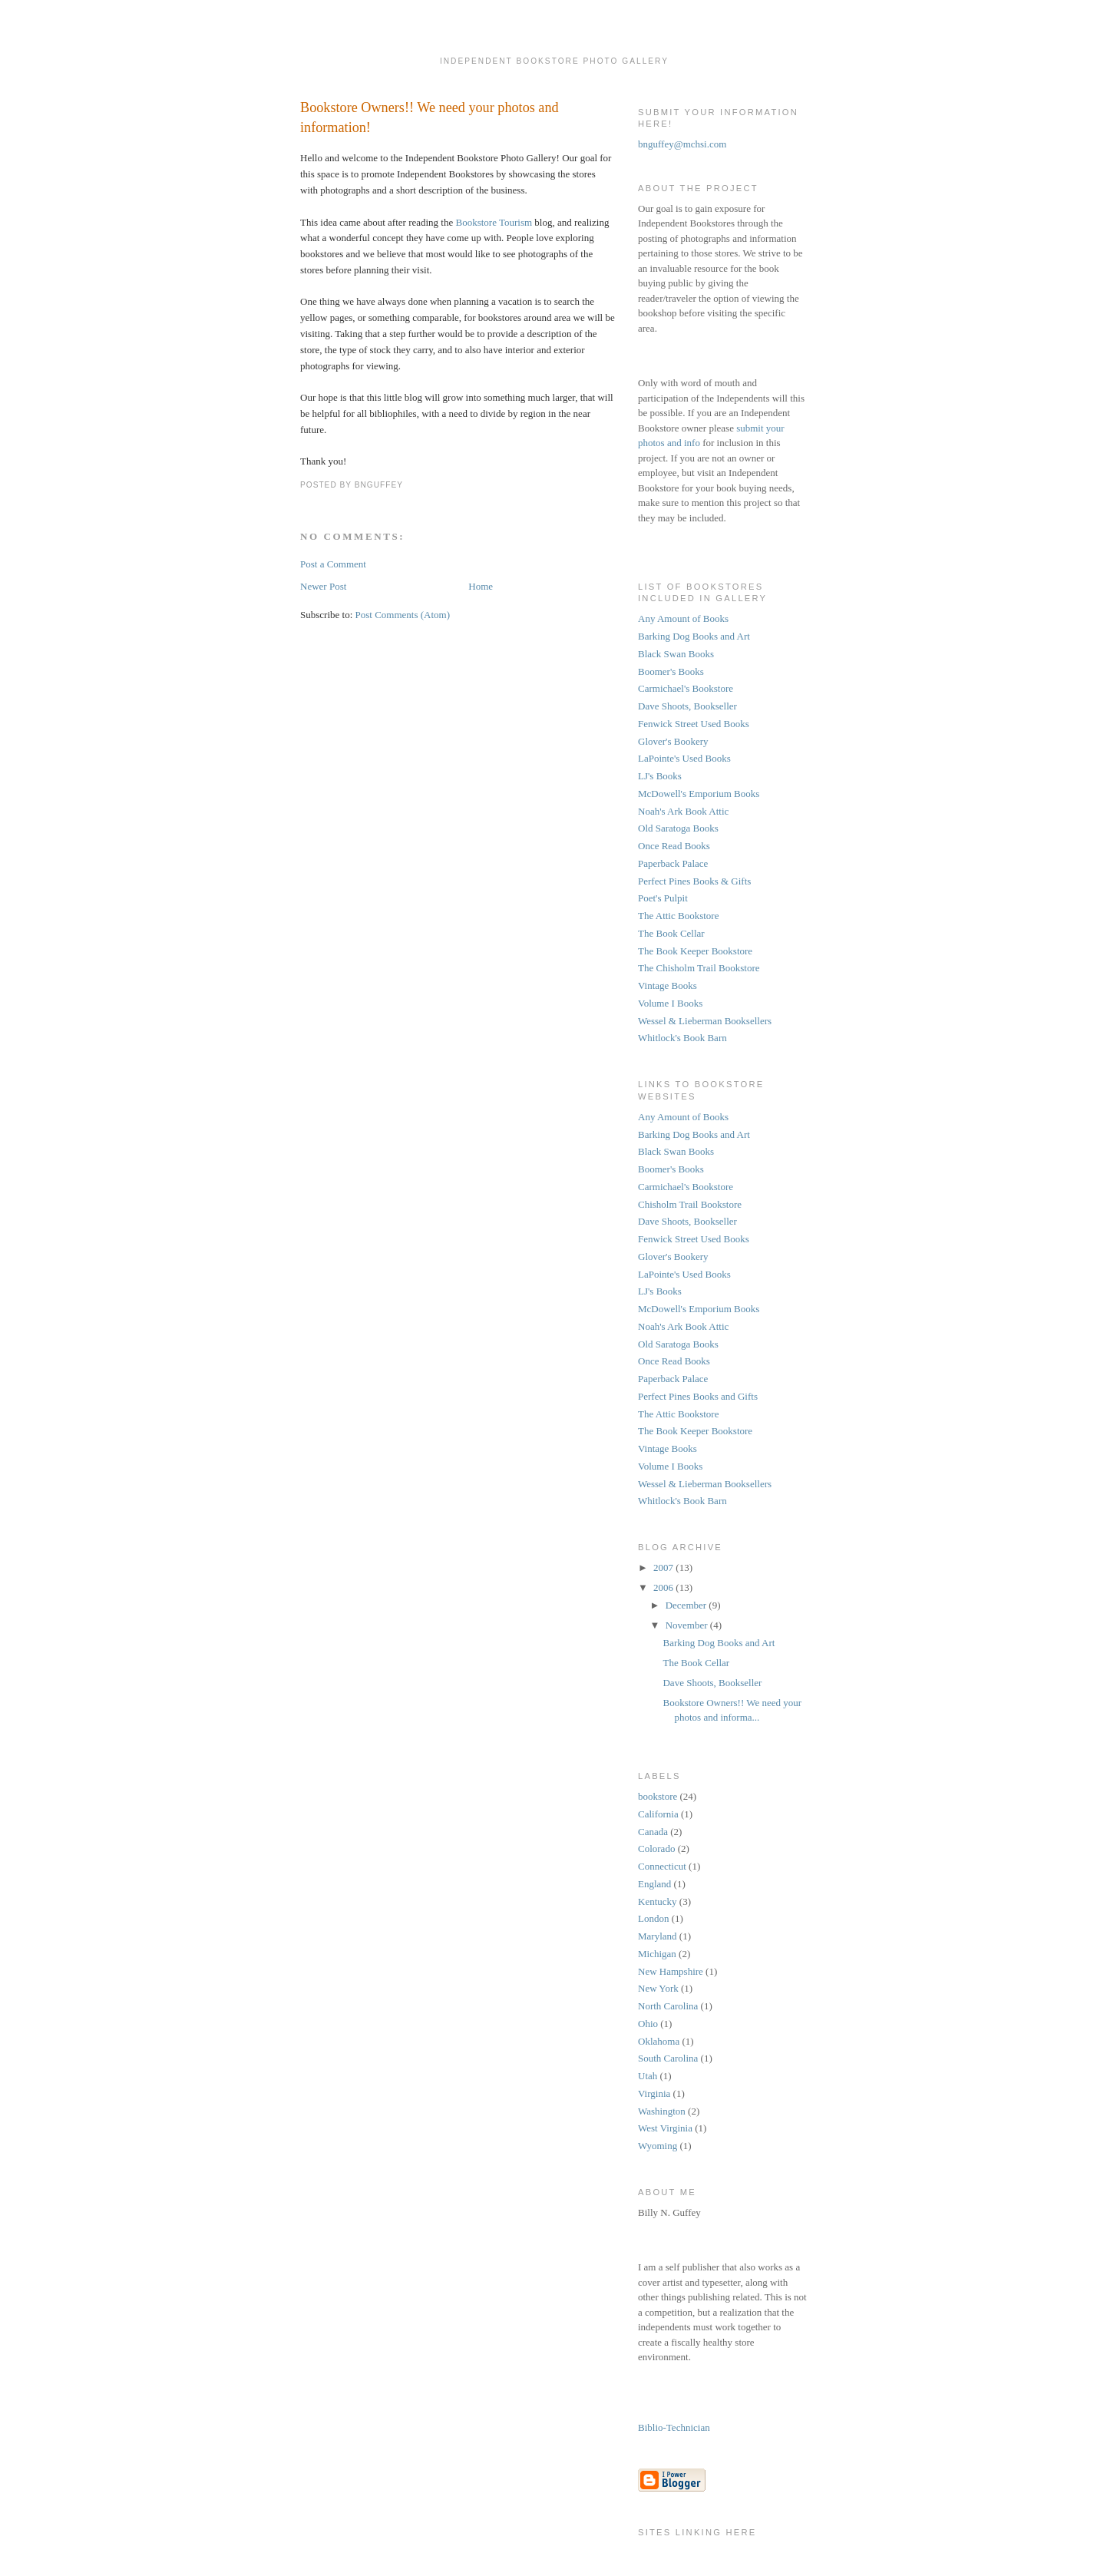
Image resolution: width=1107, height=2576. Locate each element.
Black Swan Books (676, 654)
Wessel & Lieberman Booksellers (705, 1021)
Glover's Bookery (673, 741)
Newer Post (323, 586)
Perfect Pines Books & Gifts (694, 881)
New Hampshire (670, 1971)
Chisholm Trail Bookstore (690, 1204)
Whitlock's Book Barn (682, 1037)
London (653, 1918)
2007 (664, 1567)
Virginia (654, 2093)
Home (480, 586)
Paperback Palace (673, 863)
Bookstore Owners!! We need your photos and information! (429, 117)
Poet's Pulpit (663, 898)
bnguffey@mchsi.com (682, 144)
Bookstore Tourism (494, 222)
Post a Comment (333, 564)
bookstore (657, 1796)
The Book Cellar (671, 933)
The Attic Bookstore (678, 915)
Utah (647, 2076)
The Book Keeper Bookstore (695, 951)
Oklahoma (658, 2041)
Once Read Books (674, 846)
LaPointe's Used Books (684, 758)
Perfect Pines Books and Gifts (698, 1396)
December (687, 1605)
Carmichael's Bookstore (685, 688)
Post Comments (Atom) (403, 614)
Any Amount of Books (683, 618)
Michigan (657, 1953)
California (658, 1814)
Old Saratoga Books (678, 828)
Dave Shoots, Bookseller (687, 706)
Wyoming (657, 2145)
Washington (662, 2111)
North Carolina (668, 2006)
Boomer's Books (671, 671)
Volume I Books (670, 1003)
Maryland (657, 1936)
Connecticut (662, 1866)
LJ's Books (660, 776)
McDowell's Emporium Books (698, 793)
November (688, 1625)
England (654, 1884)
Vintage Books (667, 985)
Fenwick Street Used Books (693, 723)
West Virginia (665, 2128)
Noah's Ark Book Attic (683, 811)
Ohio (648, 2023)
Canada (653, 1831)
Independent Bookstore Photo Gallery (554, 53)
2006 (664, 1587)
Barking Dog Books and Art (694, 636)
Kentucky (657, 1901)
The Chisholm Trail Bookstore (699, 968)
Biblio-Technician (674, 2427)
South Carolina (668, 2058)
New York (658, 1988)
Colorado (656, 1848)
